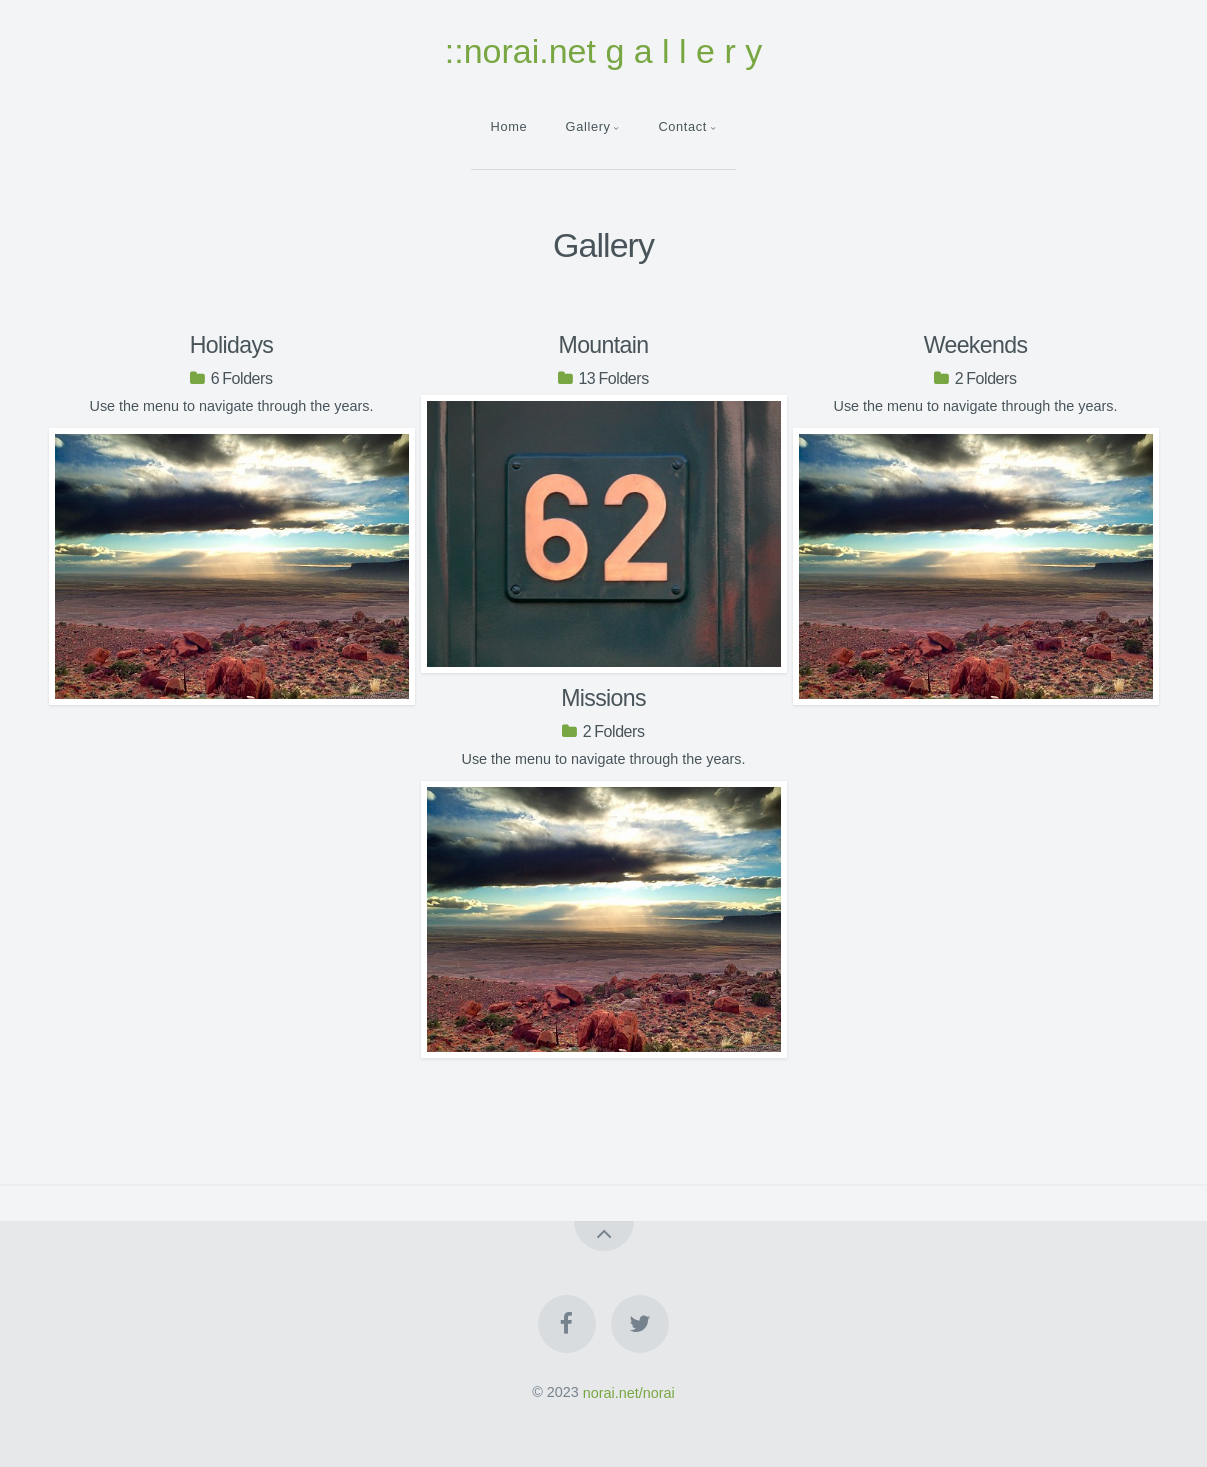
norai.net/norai (629, 1392)
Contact (682, 126)
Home (509, 126)
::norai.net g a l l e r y (604, 51)
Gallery (588, 126)
